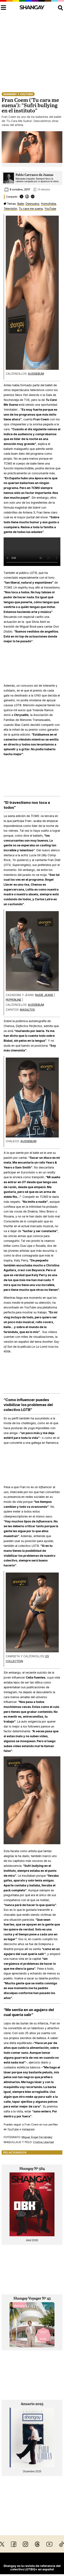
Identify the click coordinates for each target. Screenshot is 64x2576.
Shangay (10, 94)
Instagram (28, 2129)
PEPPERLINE (13, 999)
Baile (20, 203)
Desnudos (32, 203)
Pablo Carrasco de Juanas (34, 175)
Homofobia (48, 203)
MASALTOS (27, 1009)
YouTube (50, 208)
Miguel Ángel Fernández (36, 2137)
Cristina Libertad (43, 2142)
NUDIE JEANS (44, 995)
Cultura (26, 94)
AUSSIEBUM (36, 373)
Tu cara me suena (31, 208)
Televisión (10, 208)
